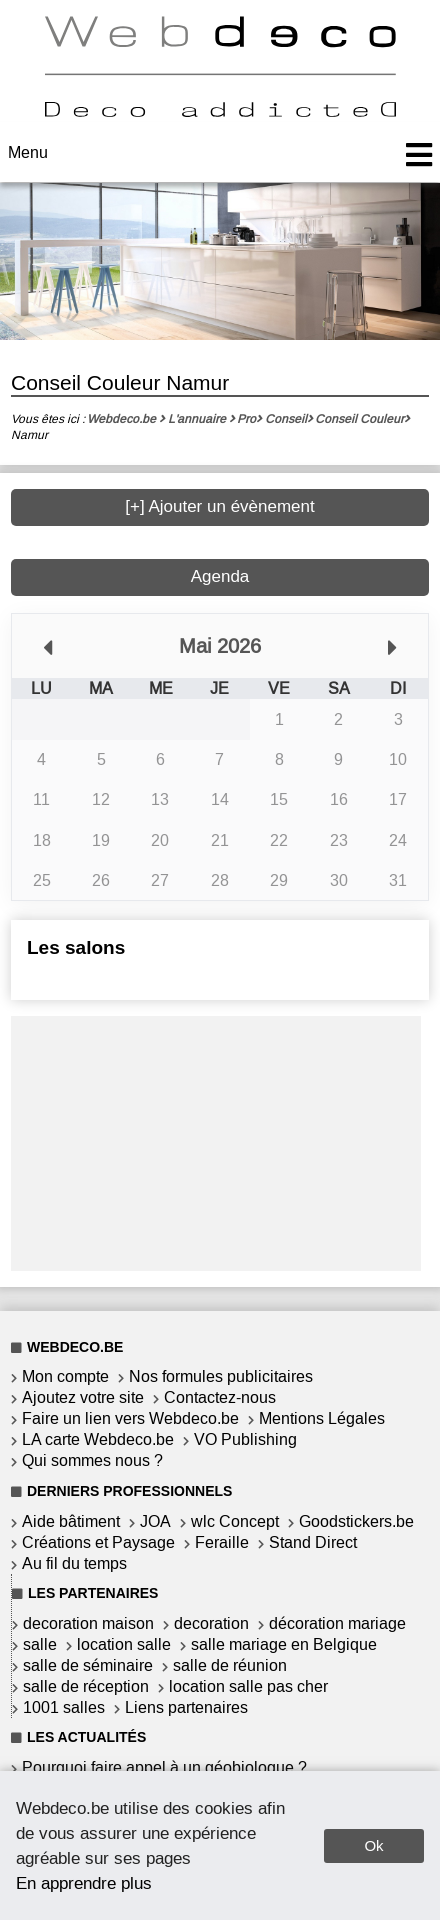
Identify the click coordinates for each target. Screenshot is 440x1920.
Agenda (220, 576)
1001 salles (64, 1707)
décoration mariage (337, 1623)
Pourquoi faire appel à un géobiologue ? (164, 1767)
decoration (211, 1623)
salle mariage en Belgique (284, 1644)
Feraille (222, 1542)
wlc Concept (235, 1521)
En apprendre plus (84, 1883)
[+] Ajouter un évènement (220, 506)
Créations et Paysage (98, 1542)
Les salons (76, 947)
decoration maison (88, 1623)
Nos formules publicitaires (221, 1376)
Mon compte (65, 1376)
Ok (373, 1845)
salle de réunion (230, 1665)
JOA (155, 1521)
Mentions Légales (322, 1418)
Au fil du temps (74, 1563)
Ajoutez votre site (83, 1397)
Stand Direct (313, 1542)
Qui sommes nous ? (92, 1460)
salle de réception (86, 1686)
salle (40, 1644)
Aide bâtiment (71, 1521)
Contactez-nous (220, 1397)
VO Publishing (245, 1439)
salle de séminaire (88, 1665)
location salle (124, 1644)
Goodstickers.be (356, 1521)
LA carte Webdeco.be (98, 1439)
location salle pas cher (248, 1686)
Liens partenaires (186, 1707)
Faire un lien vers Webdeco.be (130, 1418)
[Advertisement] (216, 1141)
